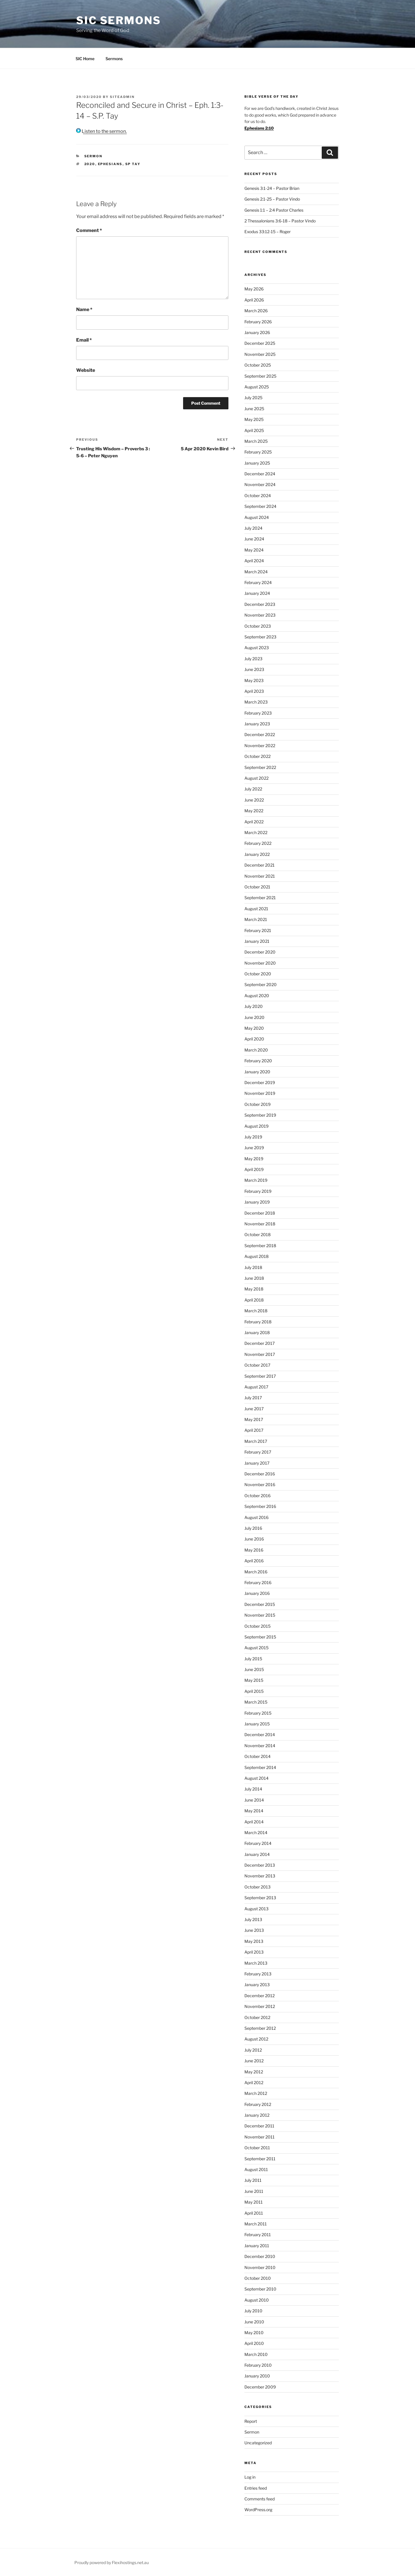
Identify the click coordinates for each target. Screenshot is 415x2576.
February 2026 (258, 321)
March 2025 (256, 441)
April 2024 (254, 560)
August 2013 (256, 1908)
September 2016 (260, 1506)
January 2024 (257, 593)
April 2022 (254, 821)
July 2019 (253, 1136)
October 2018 (257, 1234)
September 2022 (260, 767)
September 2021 (260, 897)
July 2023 (253, 658)
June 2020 (254, 1017)
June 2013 (254, 1930)
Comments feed (259, 2498)
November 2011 (259, 2136)
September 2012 (260, 2028)
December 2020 (260, 951)
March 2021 (255, 919)
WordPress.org (258, 2509)
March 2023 (256, 701)
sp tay (133, 164)
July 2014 (253, 1788)
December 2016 (259, 1473)
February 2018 (257, 1321)
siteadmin (122, 97)
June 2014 (254, 1799)
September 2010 (260, 2288)
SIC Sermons (118, 20)
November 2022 (259, 745)
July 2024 (253, 528)
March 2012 (255, 2093)
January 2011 (256, 2245)
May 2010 (254, 2332)
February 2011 (257, 2234)
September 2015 (260, 1636)
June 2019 (254, 1147)
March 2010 (256, 2354)
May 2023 (254, 680)
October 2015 (257, 1626)
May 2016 (253, 1549)
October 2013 (257, 1886)
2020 (89, 164)
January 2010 (257, 2375)
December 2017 (259, 1343)
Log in (249, 2477)
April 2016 (254, 1560)
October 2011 (257, 2147)
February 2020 (258, 1060)
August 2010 (256, 2299)
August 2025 (256, 386)
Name (84, 309)
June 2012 (254, 2060)
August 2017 (256, 1386)
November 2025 (260, 354)
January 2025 (257, 462)
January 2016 (257, 1593)
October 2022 (257, 756)
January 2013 (257, 1984)
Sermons (114, 58)
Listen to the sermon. (101, 131)
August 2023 (256, 647)
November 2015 (259, 1615)
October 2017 (257, 1365)
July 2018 (253, 1267)
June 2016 (254, 1538)
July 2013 (253, 1919)
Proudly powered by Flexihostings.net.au (111, 2562)
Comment (89, 230)
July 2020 (253, 1006)
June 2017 (254, 1408)
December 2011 (259, 2125)
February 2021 (257, 930)
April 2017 (253, 1430)
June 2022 (254, 799)
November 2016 (259, 1484)
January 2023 (257, 723)
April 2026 (254, 299)
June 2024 (254, 538)
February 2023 (258, 713)
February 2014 (257, 1843)
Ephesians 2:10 (259, 128)
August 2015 (256, 1647)
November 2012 (259, 2006)
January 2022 (257, 854)
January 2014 (257, 1854)
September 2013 (260, 1897)
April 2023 (254, 691)
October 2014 (257, 1756)
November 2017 (259, 1354)
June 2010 (254, 2321)
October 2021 (257, 886)
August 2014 (256, 1778)
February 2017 (257, 1451)
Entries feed (255, 2488)
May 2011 (253, 2202)
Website (85, 370)
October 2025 (257, 365)
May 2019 (253, 1158)
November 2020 (260, 963)
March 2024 (256, 571)
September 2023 (260, 636)
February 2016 (257, 1582)
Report (250, 2421)
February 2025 (258, 451)
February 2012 (257, 2104)
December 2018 (259, 1213)
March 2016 (255, 1571)
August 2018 (256, 1256)
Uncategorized (258, 2442)
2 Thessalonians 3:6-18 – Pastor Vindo (280, 220)
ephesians (110, 164)
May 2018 (253, 1288)
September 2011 (260, 2158)
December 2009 (260, 2386)
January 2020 (257, 1071)
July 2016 (253, 1528)
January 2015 (257, 1723)
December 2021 (259, 865)
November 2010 (260, 2267)
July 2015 (253, 1658)
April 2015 (254, 1691)
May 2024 (254, 549)
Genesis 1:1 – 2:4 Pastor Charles (273, 210)
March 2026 (256, 310)
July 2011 (253, 2180)
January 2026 (257, 332)
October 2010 (257, 2278)
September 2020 (260, 984)
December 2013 (259, 1865)
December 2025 (259, 343)
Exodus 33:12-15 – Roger (267, 231)
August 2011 (256, 2169)
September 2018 (260, 1245)
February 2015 (257, 1713)
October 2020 (257, 973)
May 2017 (253, 1419)
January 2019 (257, 1201)
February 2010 (258, 2365)
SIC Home (85, 58)
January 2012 (256, 2115)
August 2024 (256, 517)
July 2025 (253, 397)
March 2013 (255, 1963)
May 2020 (254, 1028)
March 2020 (256, 1049)
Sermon (93, 156)
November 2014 (259, 1745)
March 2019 (255, 1180)
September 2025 (260, 376)
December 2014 (259, 1734)
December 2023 (259, 604)
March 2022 (255, 832)
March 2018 (255, 1310)
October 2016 (257, 1495)
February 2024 (258, 582)
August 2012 (256, 2038)
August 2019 (256, 1126)
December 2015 (259, 1604)
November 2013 (259, 1875)
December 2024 (259, 473)
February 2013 (257, 1973)
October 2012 (257, 2017)
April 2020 (254, 1038)
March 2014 (255, 1832)
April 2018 (254, 1299)
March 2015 (255, 1702)
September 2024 (260, 506)
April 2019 (254, 1169)
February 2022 (257, 843)
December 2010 (259, 2256)
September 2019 (260, 1115)
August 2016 (256, 1517)
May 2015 (253, 1680)
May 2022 (253, 810)
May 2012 (253, 2071)
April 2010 (254, 2343)
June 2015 (254, 1669)
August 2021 (256, 908)
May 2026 (254, 288)
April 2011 (253, 2213)
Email (84, 340)
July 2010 (253, 2310)
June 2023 (254, 669)
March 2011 (255, 2223)
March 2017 (255, 1441)
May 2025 (254, 419)
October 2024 (257, 495)
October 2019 (257, 1104)
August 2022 (256, 778)
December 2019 (259, 1082)
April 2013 (254, 1952)
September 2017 (260, 1376)
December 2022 (259, 734)
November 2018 (259, 1223)
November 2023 (260, 615)
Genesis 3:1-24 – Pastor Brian (271, 188)
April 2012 (253, 2082)
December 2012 (259, 1995)
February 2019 (257, 1191)
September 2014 (260, 1767)
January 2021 (256, 941)
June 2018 (254, 1278)
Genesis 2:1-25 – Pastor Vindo (272, 199)
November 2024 (260, 484)
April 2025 (254, 430)
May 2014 (253, 1810)
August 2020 (256, 995)
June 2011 (253, 2191)
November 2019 (259, 1093)
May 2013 (253, 1941)
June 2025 (254, 408)
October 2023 (257, 626)
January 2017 (256, 1463)
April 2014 (254, 1821)
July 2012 (253, 2049)
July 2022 (253, 788)
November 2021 (259, 876)
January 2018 (257, 1332)
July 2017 (253, 1397)
